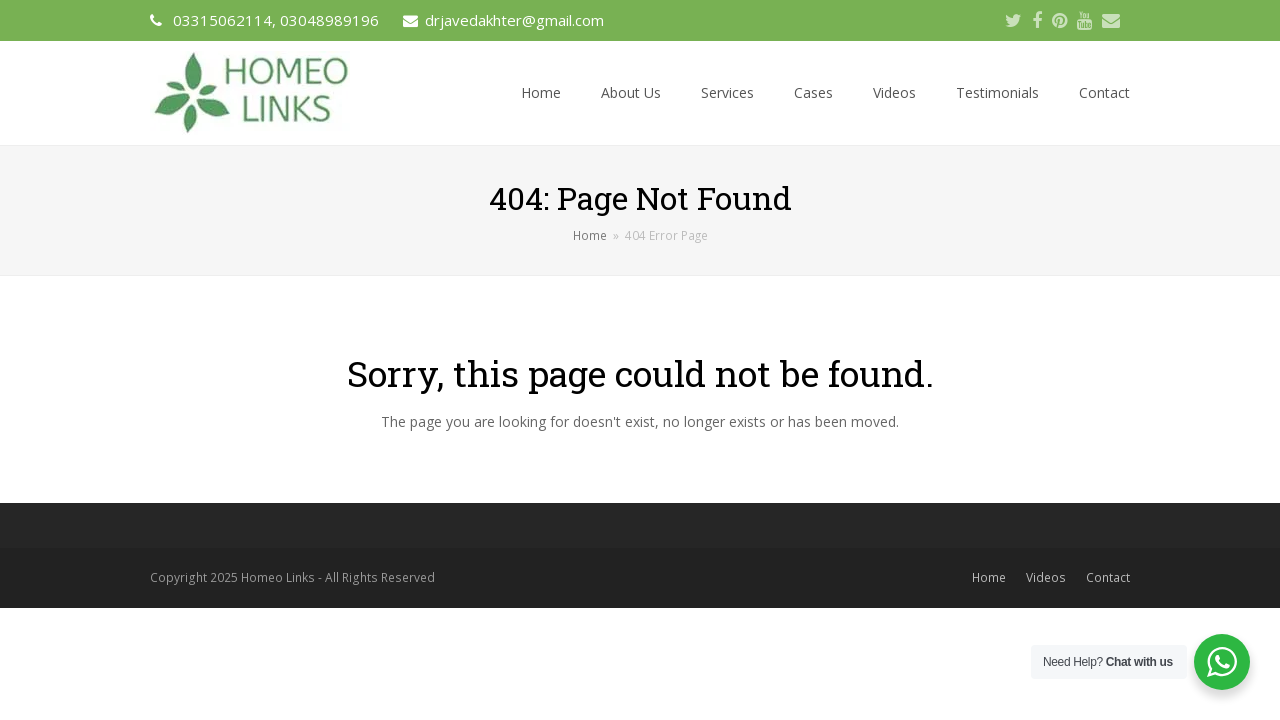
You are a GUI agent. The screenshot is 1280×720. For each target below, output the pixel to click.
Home (989, 577)
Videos (1046, 577)
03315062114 (222, 20)
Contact (1108, 577)
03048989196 (329, 20)
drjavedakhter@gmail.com (514, 20)
